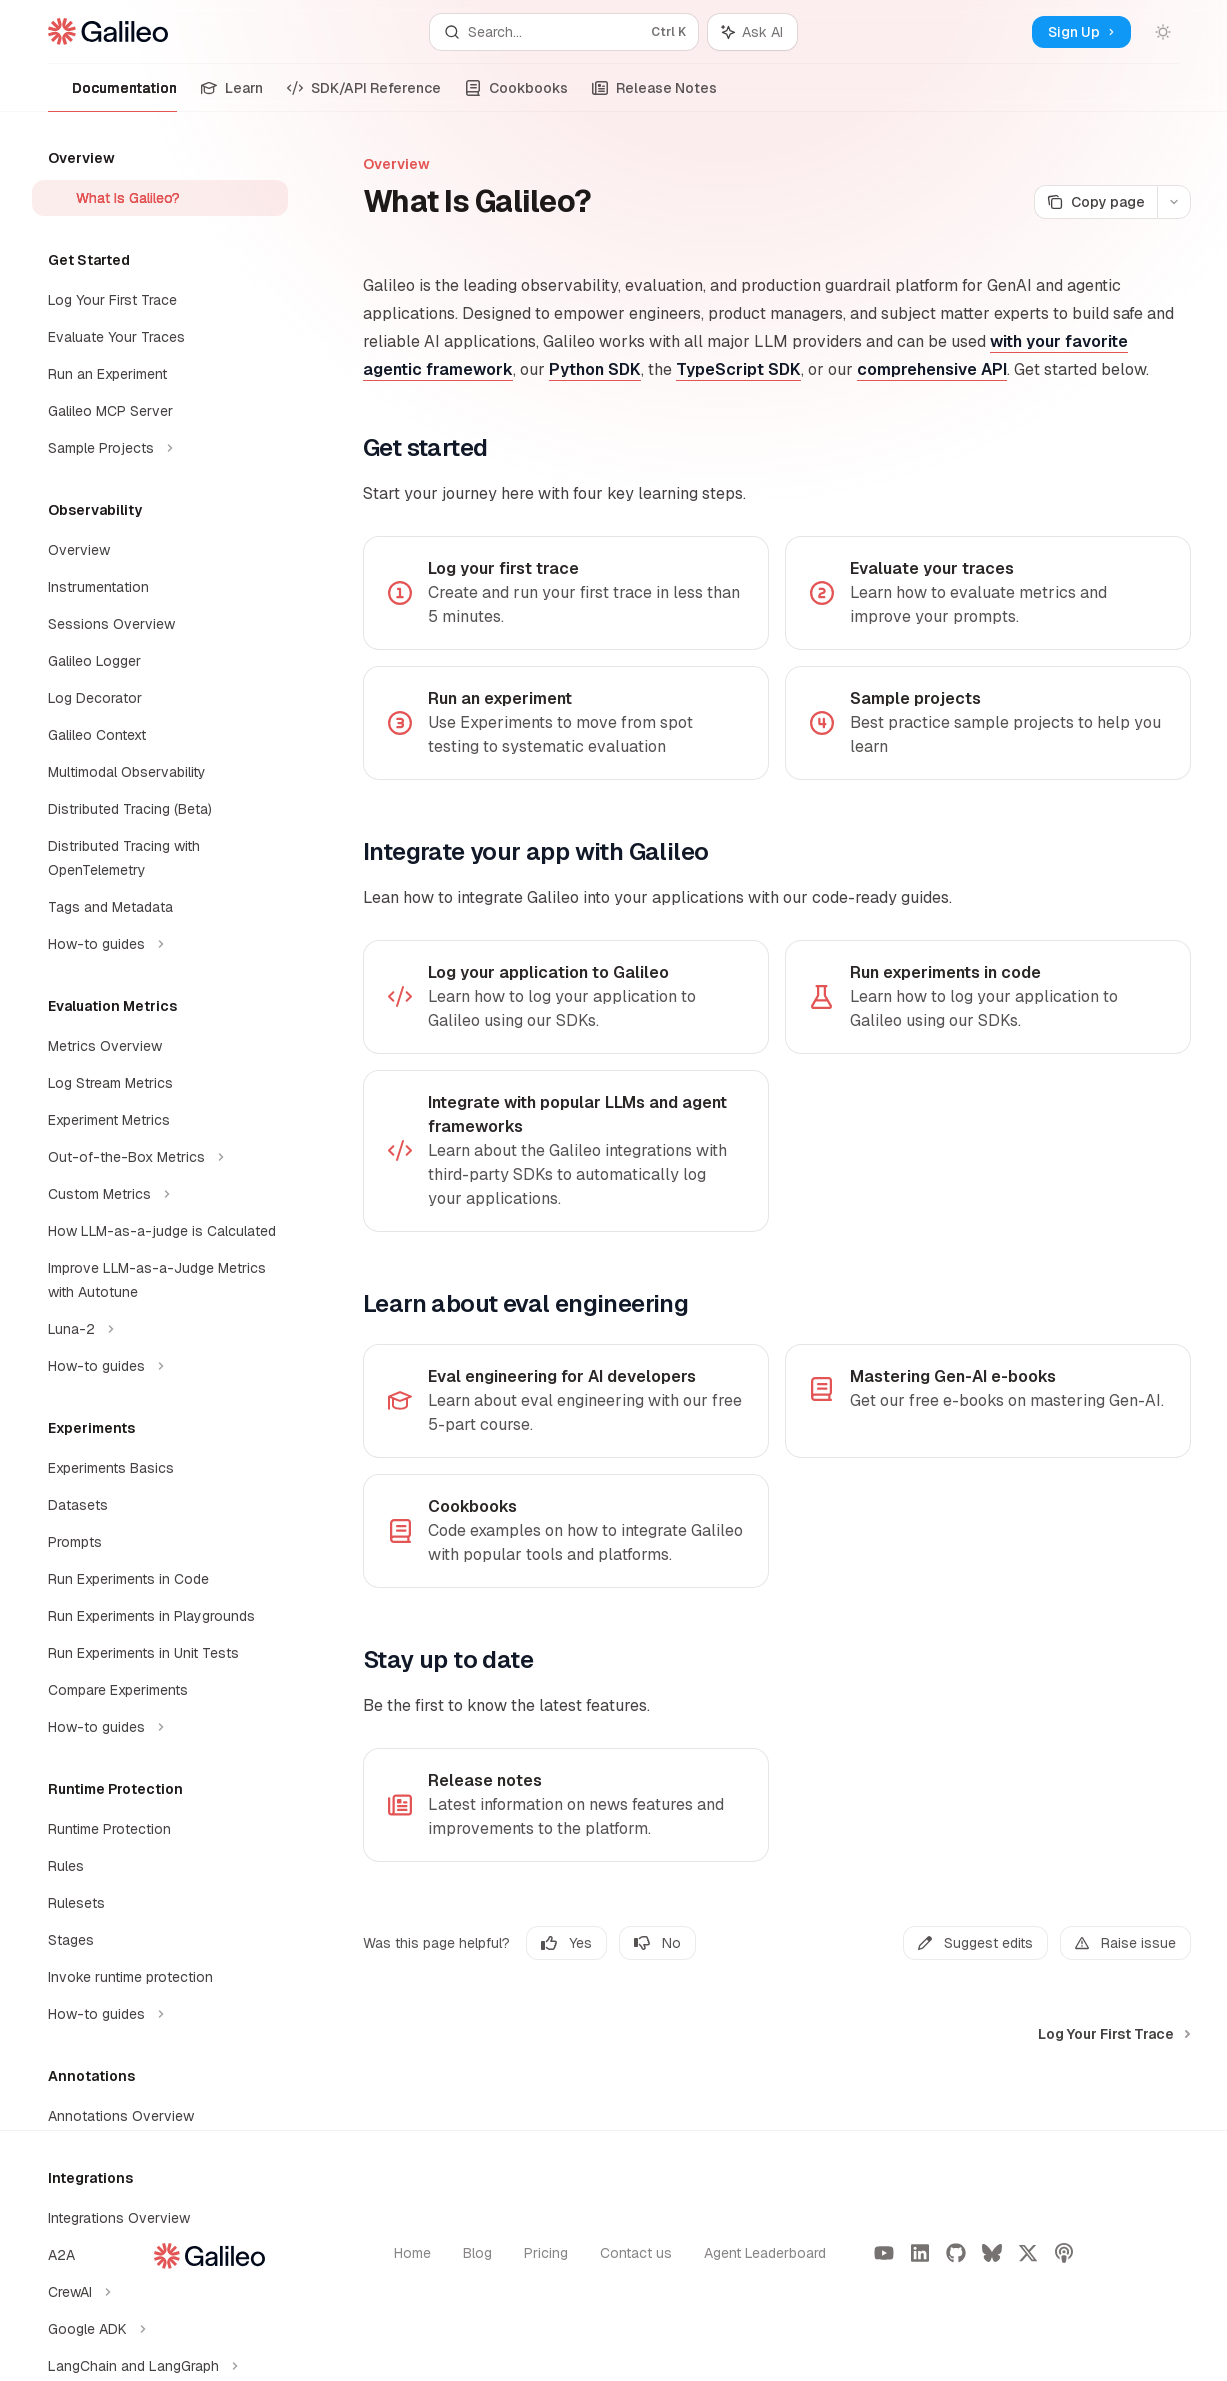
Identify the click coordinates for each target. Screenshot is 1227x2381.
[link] (566, 593)
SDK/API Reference (364, 95)
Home (412, 2253)
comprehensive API (932, 369)
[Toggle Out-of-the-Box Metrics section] (160, 1157)
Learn (232, 95)
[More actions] (1174, 202)
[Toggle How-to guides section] (160, 944)
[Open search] (563, 32)
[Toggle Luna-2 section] (160, 1329)
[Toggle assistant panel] (752, 32)
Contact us (636, 2253)
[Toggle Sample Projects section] (160, 448)
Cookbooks (516, 95)
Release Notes (654, 95)
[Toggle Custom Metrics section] (160, 1194)
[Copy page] (1095, 202)
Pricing (546, 2253)
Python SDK (595, 369)
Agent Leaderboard (765, 2253)
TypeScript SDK (738, 369)
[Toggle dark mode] (1163, 32)
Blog (477, 2253)
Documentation (112, 95)
